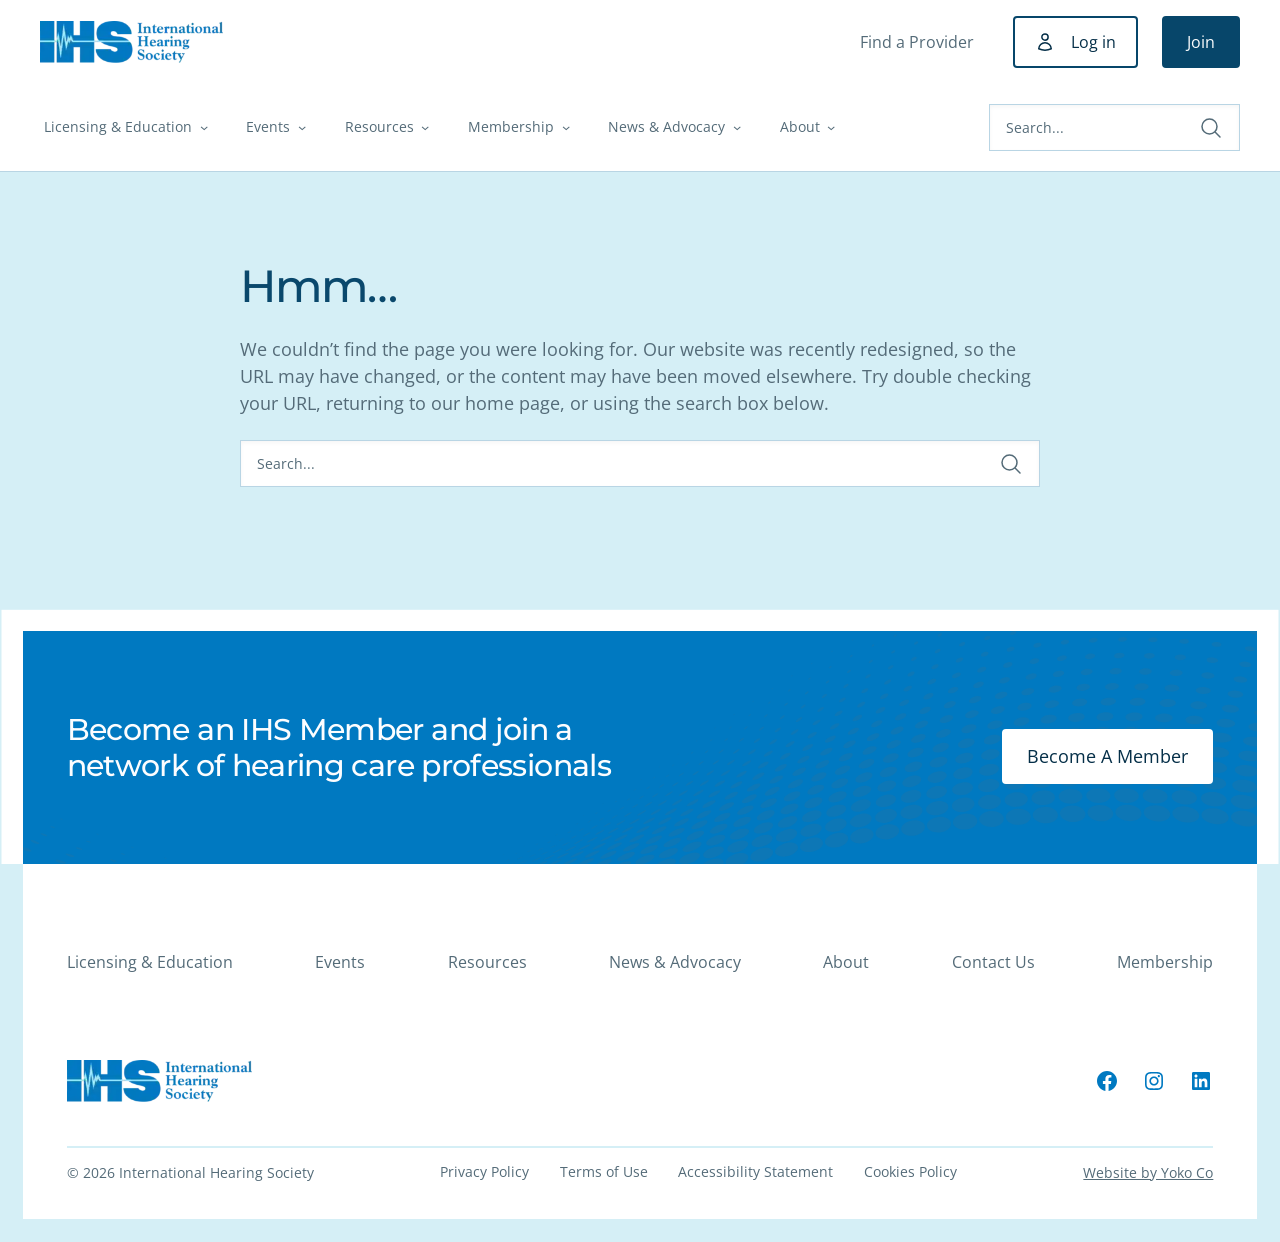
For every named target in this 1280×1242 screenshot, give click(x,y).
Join (1201, 42)
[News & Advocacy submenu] (737, 127)
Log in (1093, 42)
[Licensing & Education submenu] (204, 127)
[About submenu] (831, 127)
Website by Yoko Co (1148, 1172)
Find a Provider (917, 42)
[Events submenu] (302, 127)
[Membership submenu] (566, 127)
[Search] (1114, 127)
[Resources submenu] (425, 127)
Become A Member (1107, 756)
